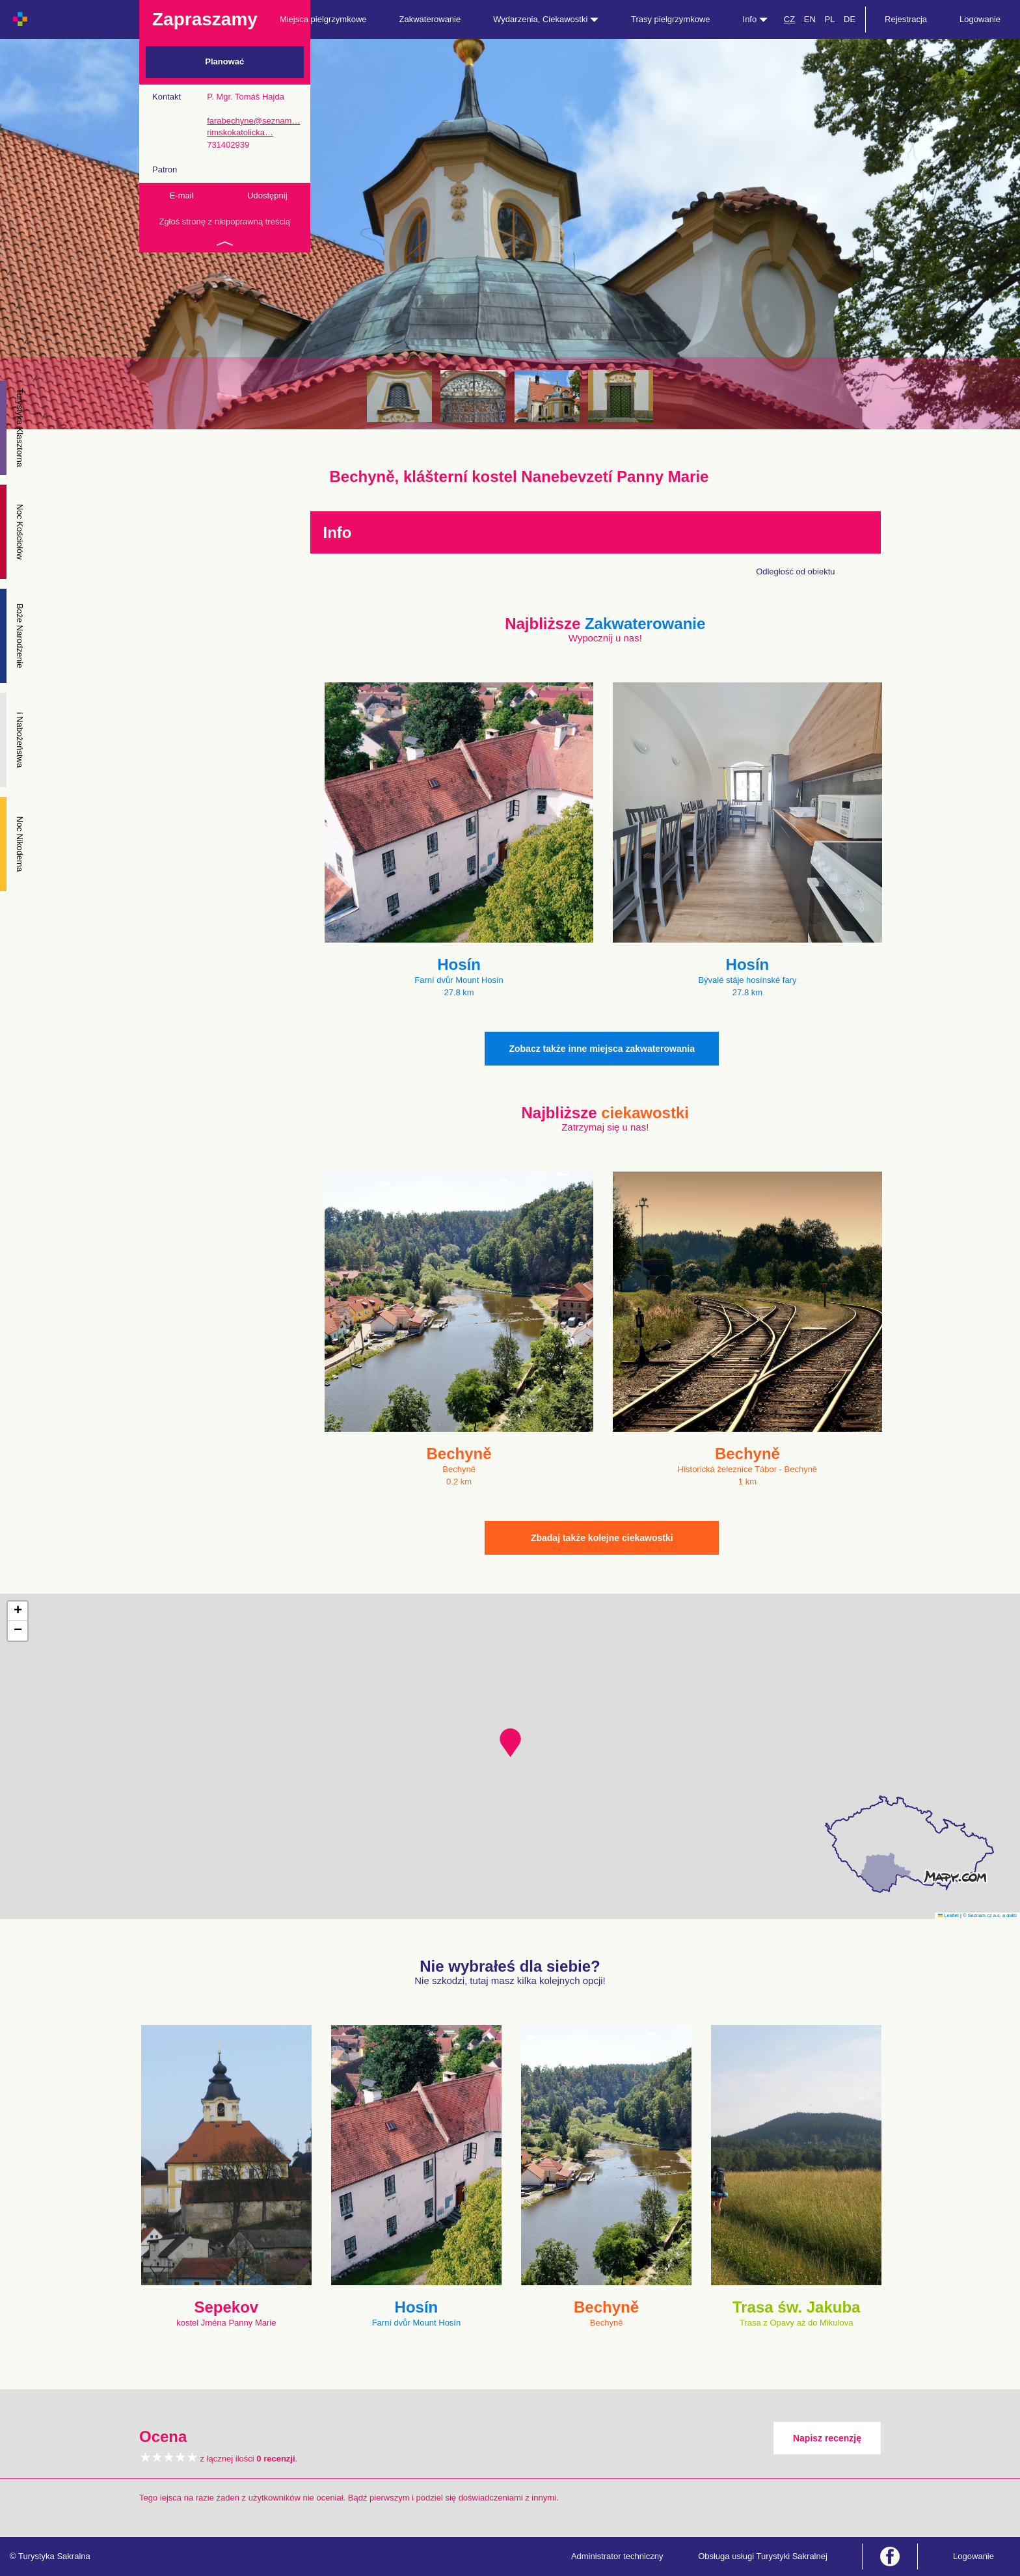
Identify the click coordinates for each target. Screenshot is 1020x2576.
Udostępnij (267, 195)
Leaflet (948, 1915)
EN (810, 19)
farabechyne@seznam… (253, 121)
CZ (789, 19)
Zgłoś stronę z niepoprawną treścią (224, 221)
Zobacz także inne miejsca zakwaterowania (602, 1048)
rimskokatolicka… (240, 132)
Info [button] (755, 19)
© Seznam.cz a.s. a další (990, 1915)
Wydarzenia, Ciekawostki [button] (545, 19)
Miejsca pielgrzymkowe (323, 19)
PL (829, 19)
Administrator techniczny (617, 2556)
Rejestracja (906, 19)
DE (849, 19)
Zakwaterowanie (430, 19)
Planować (224, 61)
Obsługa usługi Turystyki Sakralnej (762, 2556)
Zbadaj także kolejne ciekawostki (602, 1538)
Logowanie (980, 19)
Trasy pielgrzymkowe (670, 19)
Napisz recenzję (827, 2438)
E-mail (182, 195)
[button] (510, 1742)
